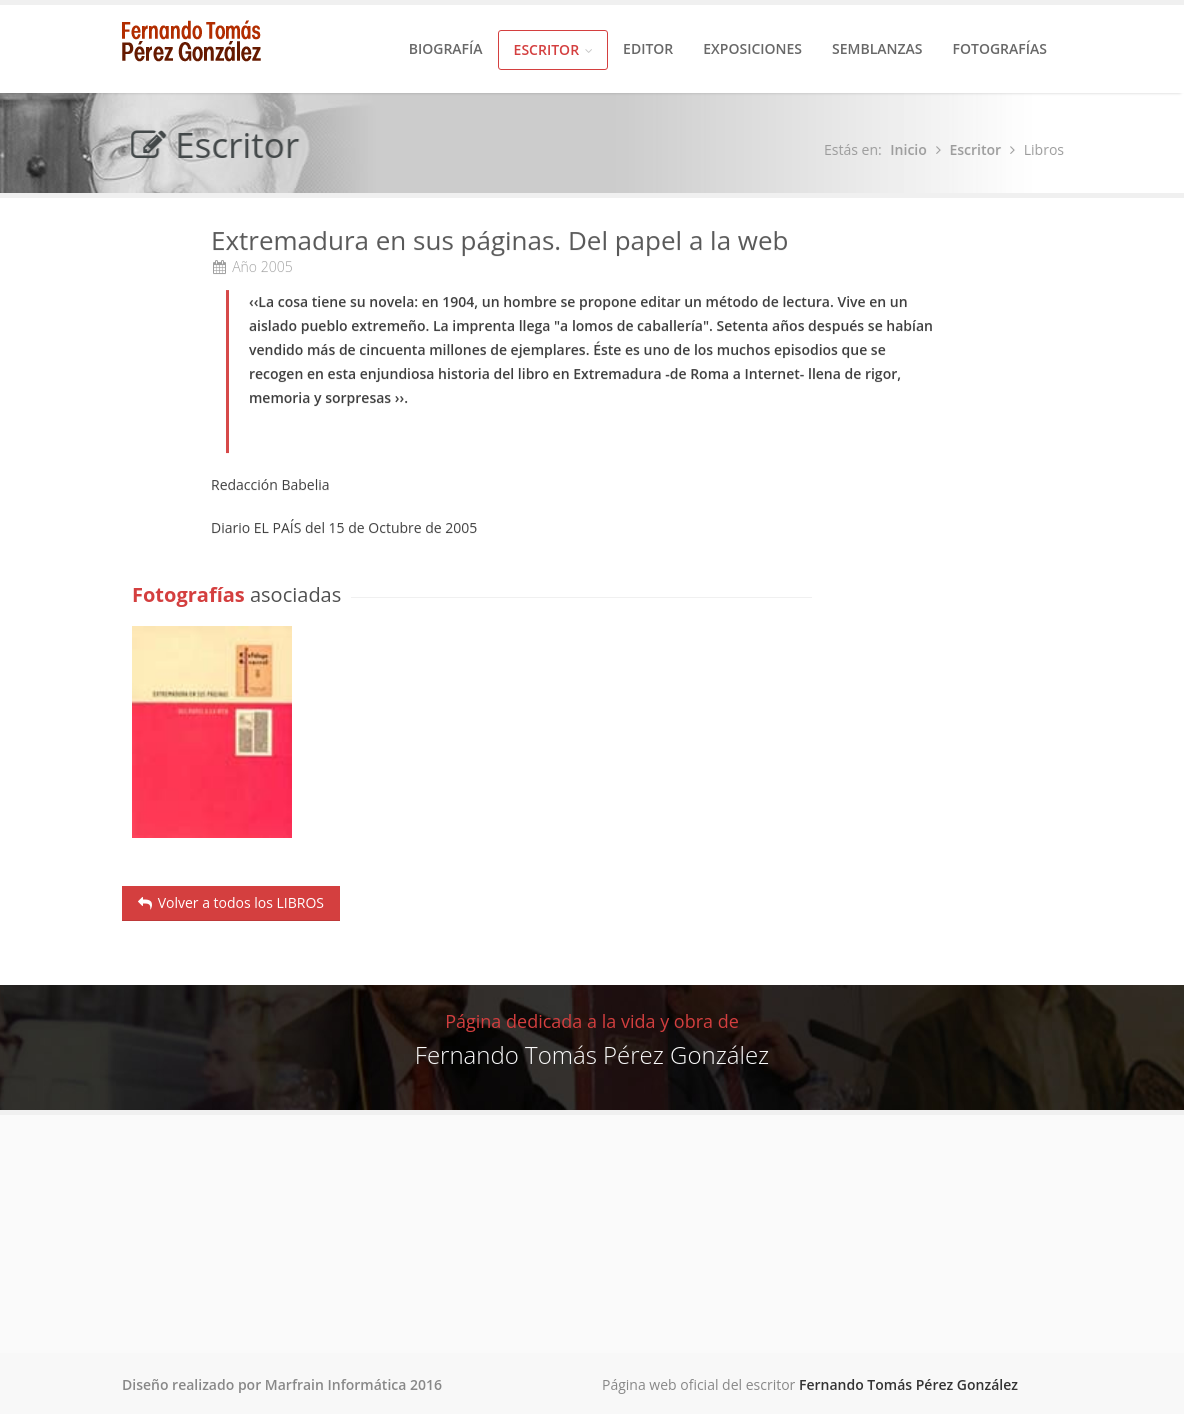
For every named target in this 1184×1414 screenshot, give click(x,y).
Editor (648, 48)
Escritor (553, 49)
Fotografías (1000, 48)
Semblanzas (877, 48)
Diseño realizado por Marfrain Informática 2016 (282, 1384)
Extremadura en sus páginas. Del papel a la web (500, 241)
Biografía (446, 48)
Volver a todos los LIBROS (231, 902)
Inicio (912, 149)
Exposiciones (752, 48)
